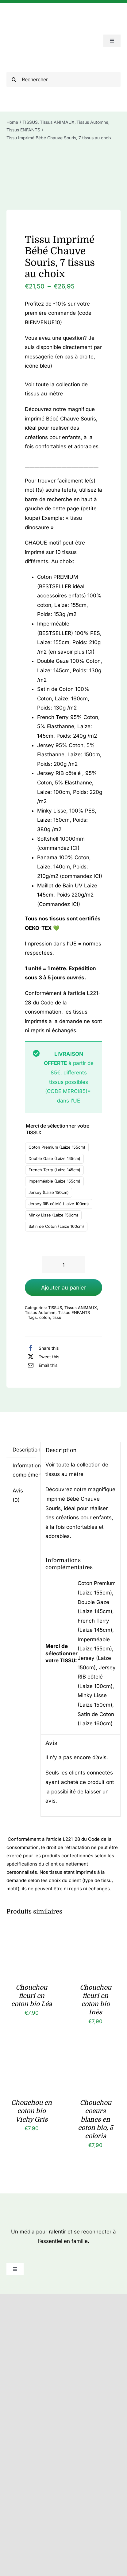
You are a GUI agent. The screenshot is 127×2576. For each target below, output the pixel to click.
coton (44, 1317)
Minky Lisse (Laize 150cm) (53, 1215)
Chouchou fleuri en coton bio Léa (31, 1996)
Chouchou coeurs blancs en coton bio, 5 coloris (95, 2119)
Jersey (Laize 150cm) (49, 1192)
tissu (56, 1317)
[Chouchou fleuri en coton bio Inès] (96, 1941)
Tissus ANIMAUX (80, 1307)
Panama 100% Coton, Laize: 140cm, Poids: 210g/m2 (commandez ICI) (69, 866)
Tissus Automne (40, 1312)
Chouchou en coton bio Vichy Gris (31, 2111)
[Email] (41, 1365)
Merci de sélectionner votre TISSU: (57, 1129)
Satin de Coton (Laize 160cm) (56, 1226)
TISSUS (55, 1307)
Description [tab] (24, 1450)
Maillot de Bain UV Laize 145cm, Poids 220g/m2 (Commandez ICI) (67, 895)
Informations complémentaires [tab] (24, 1470)
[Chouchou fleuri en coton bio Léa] (31, 1941)
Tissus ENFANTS (74, 1312)
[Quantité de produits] (64, 1264)
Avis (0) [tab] (18, 1495)
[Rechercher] (63, 79)
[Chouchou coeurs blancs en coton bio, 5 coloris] (96, 2056)
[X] (42, 1356)
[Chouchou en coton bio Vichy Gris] (31, 2056)
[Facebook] (42, 1348)
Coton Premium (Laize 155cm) (57, 1147)
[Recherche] (14, 79)
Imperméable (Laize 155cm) (54, 1181)
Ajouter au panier (63, 1287)
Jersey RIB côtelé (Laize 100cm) (59, 1203)
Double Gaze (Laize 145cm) (54, 1158)
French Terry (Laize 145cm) (54, 1169)
